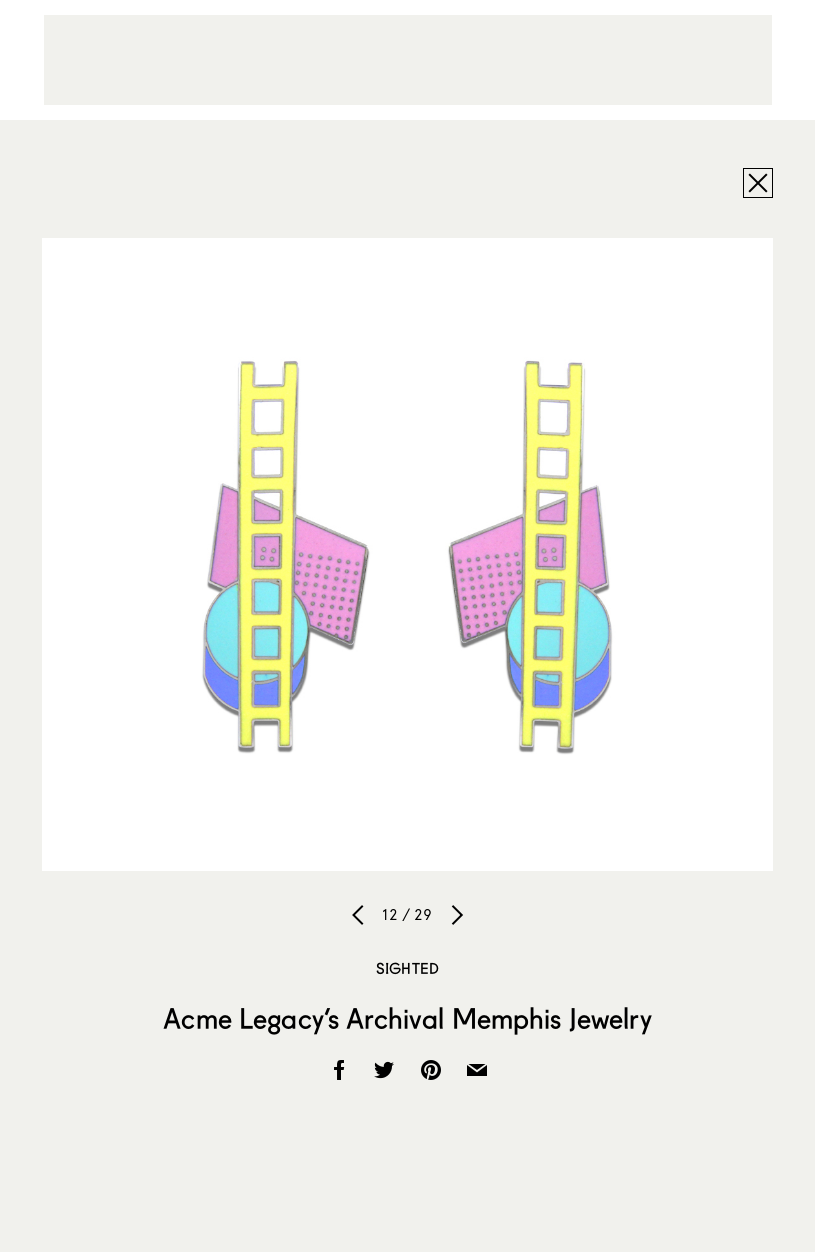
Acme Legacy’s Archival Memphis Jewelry (407, 1018)
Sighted (407, 968)
